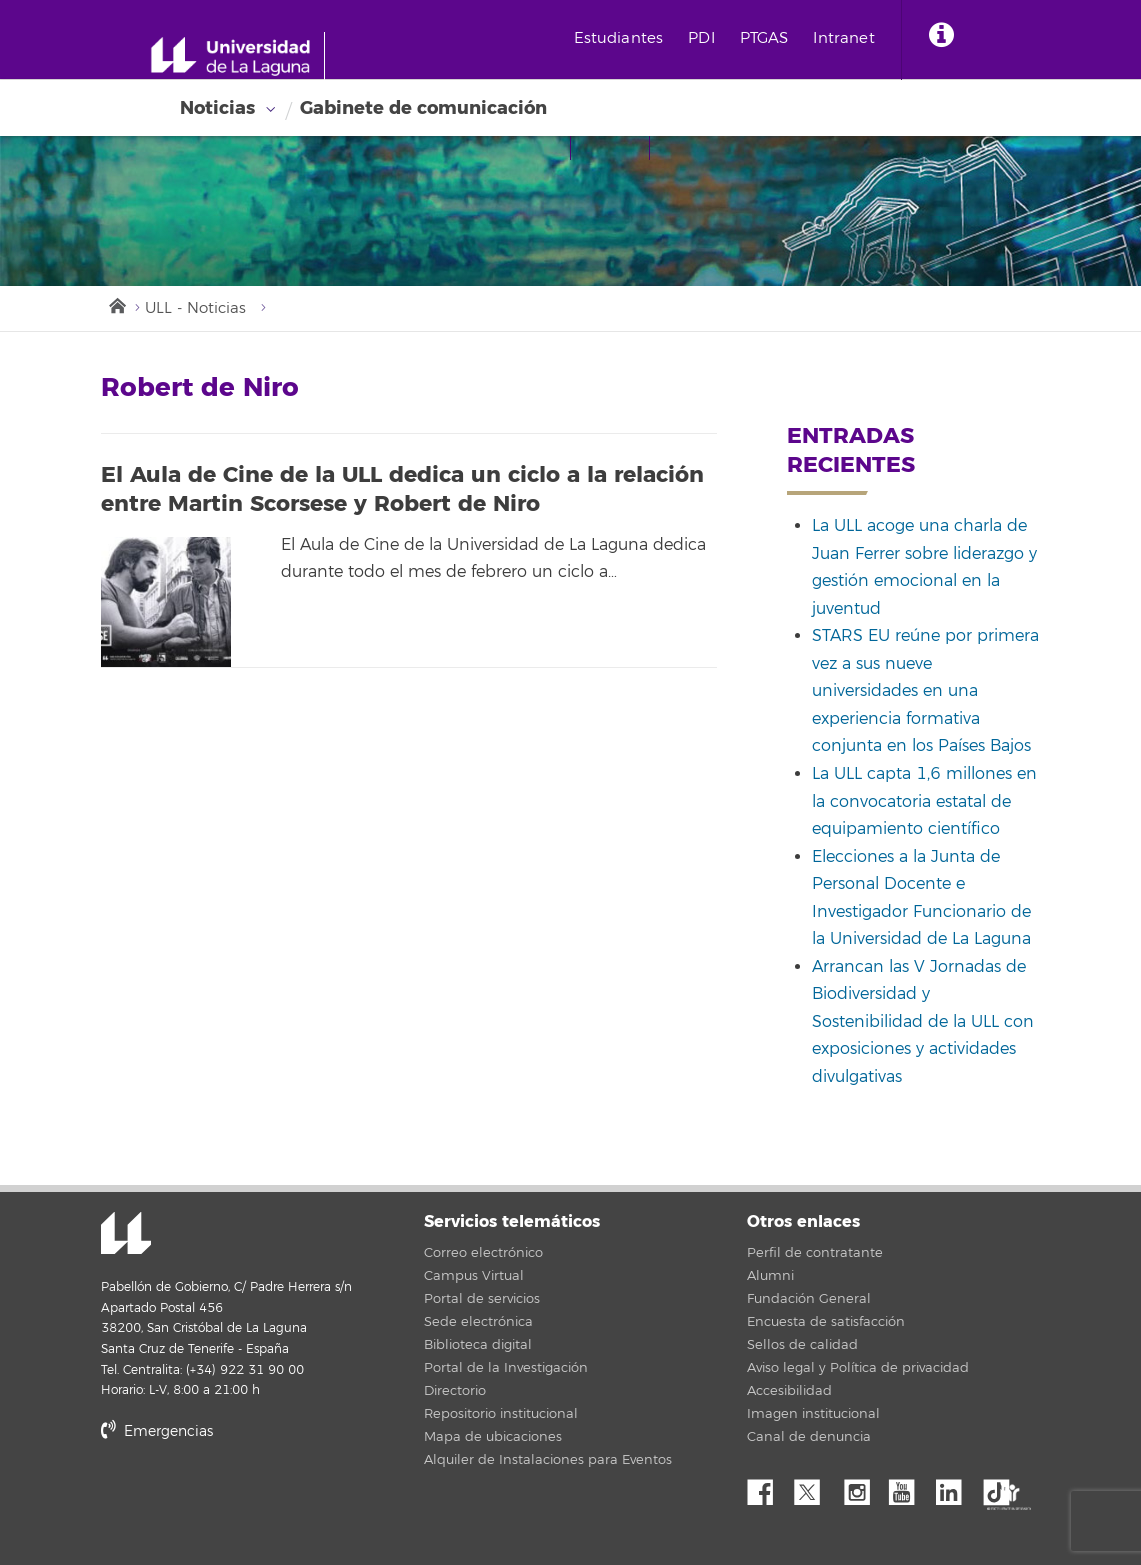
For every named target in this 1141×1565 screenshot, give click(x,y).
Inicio (116, 304)
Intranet (843, 38)
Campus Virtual (474, 1276)
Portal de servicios (482, 1299)
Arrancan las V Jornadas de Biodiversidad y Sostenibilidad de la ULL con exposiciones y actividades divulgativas (923, 1022)
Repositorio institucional (501, 1414)
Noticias (217, 108)
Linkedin (956, 1487)
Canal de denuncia (809, 1437)
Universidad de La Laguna (126, 1235)
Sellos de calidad (802, 1345)
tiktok (1003, 1487)
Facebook (768, 1487)
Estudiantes (619, 38)
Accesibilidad (789, 1391)
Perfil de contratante (815, 1253)
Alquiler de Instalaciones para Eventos (548, 1460)
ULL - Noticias (195, 308)
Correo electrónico (483, 1253)
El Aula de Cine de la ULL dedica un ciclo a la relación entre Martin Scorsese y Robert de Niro (402, 489)
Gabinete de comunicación (423, 108)
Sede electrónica (478, 1322)
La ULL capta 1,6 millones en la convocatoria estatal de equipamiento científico (924, 801)
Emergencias (157, 1431)
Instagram (862, 1487)
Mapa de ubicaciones (493, 1437)
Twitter (815, 1487)
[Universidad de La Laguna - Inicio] (237, 56)
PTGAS (764, 38)
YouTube (909, 1487)
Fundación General (809, 1299)
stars (251, 1499)
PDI (701, 38)
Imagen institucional (813, 1414)
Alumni (770, 1276)
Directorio (455, 1391)
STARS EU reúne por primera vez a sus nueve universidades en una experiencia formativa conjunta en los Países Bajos (925, 691)
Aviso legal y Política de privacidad (858, 1368)
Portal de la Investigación (506, 1368)
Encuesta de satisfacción (826, 1322)
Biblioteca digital (478, 1345)
